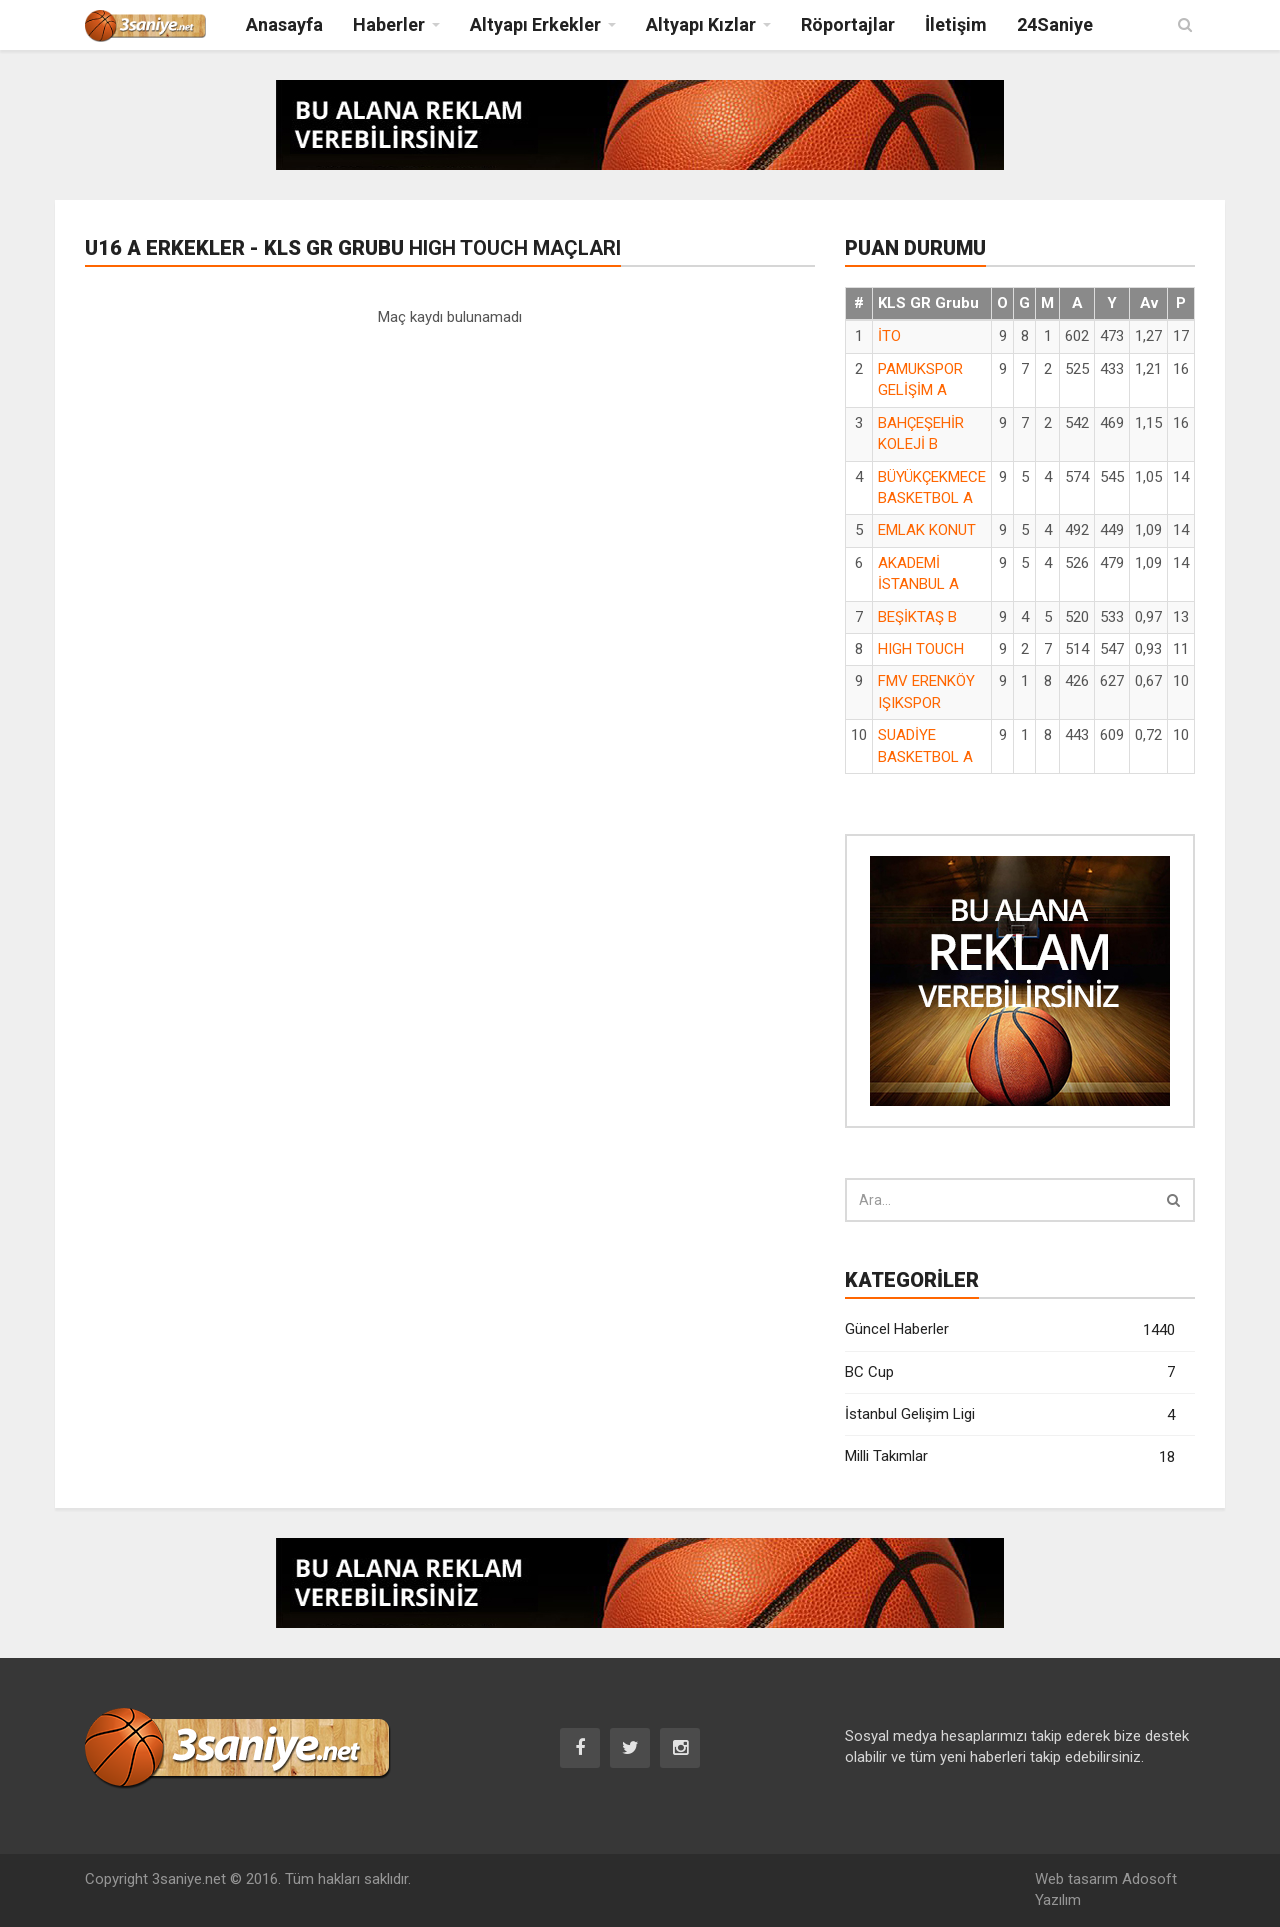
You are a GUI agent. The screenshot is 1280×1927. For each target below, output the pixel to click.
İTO (889, 336)
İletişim (956, 24)
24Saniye (1055, 24)
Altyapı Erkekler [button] (535, 24)
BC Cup (1010, 1372)
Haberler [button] (389, 24)
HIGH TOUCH (921, 649)
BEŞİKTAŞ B (917, 617)
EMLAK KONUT (927, 530)
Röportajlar (848, 24)
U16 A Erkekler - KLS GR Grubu (353, 248)
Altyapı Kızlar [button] (701, 24)
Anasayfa (284, 24)
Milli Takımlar (1010, 1457)
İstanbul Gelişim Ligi (1010, 1415)
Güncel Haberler (1010, 1330)
